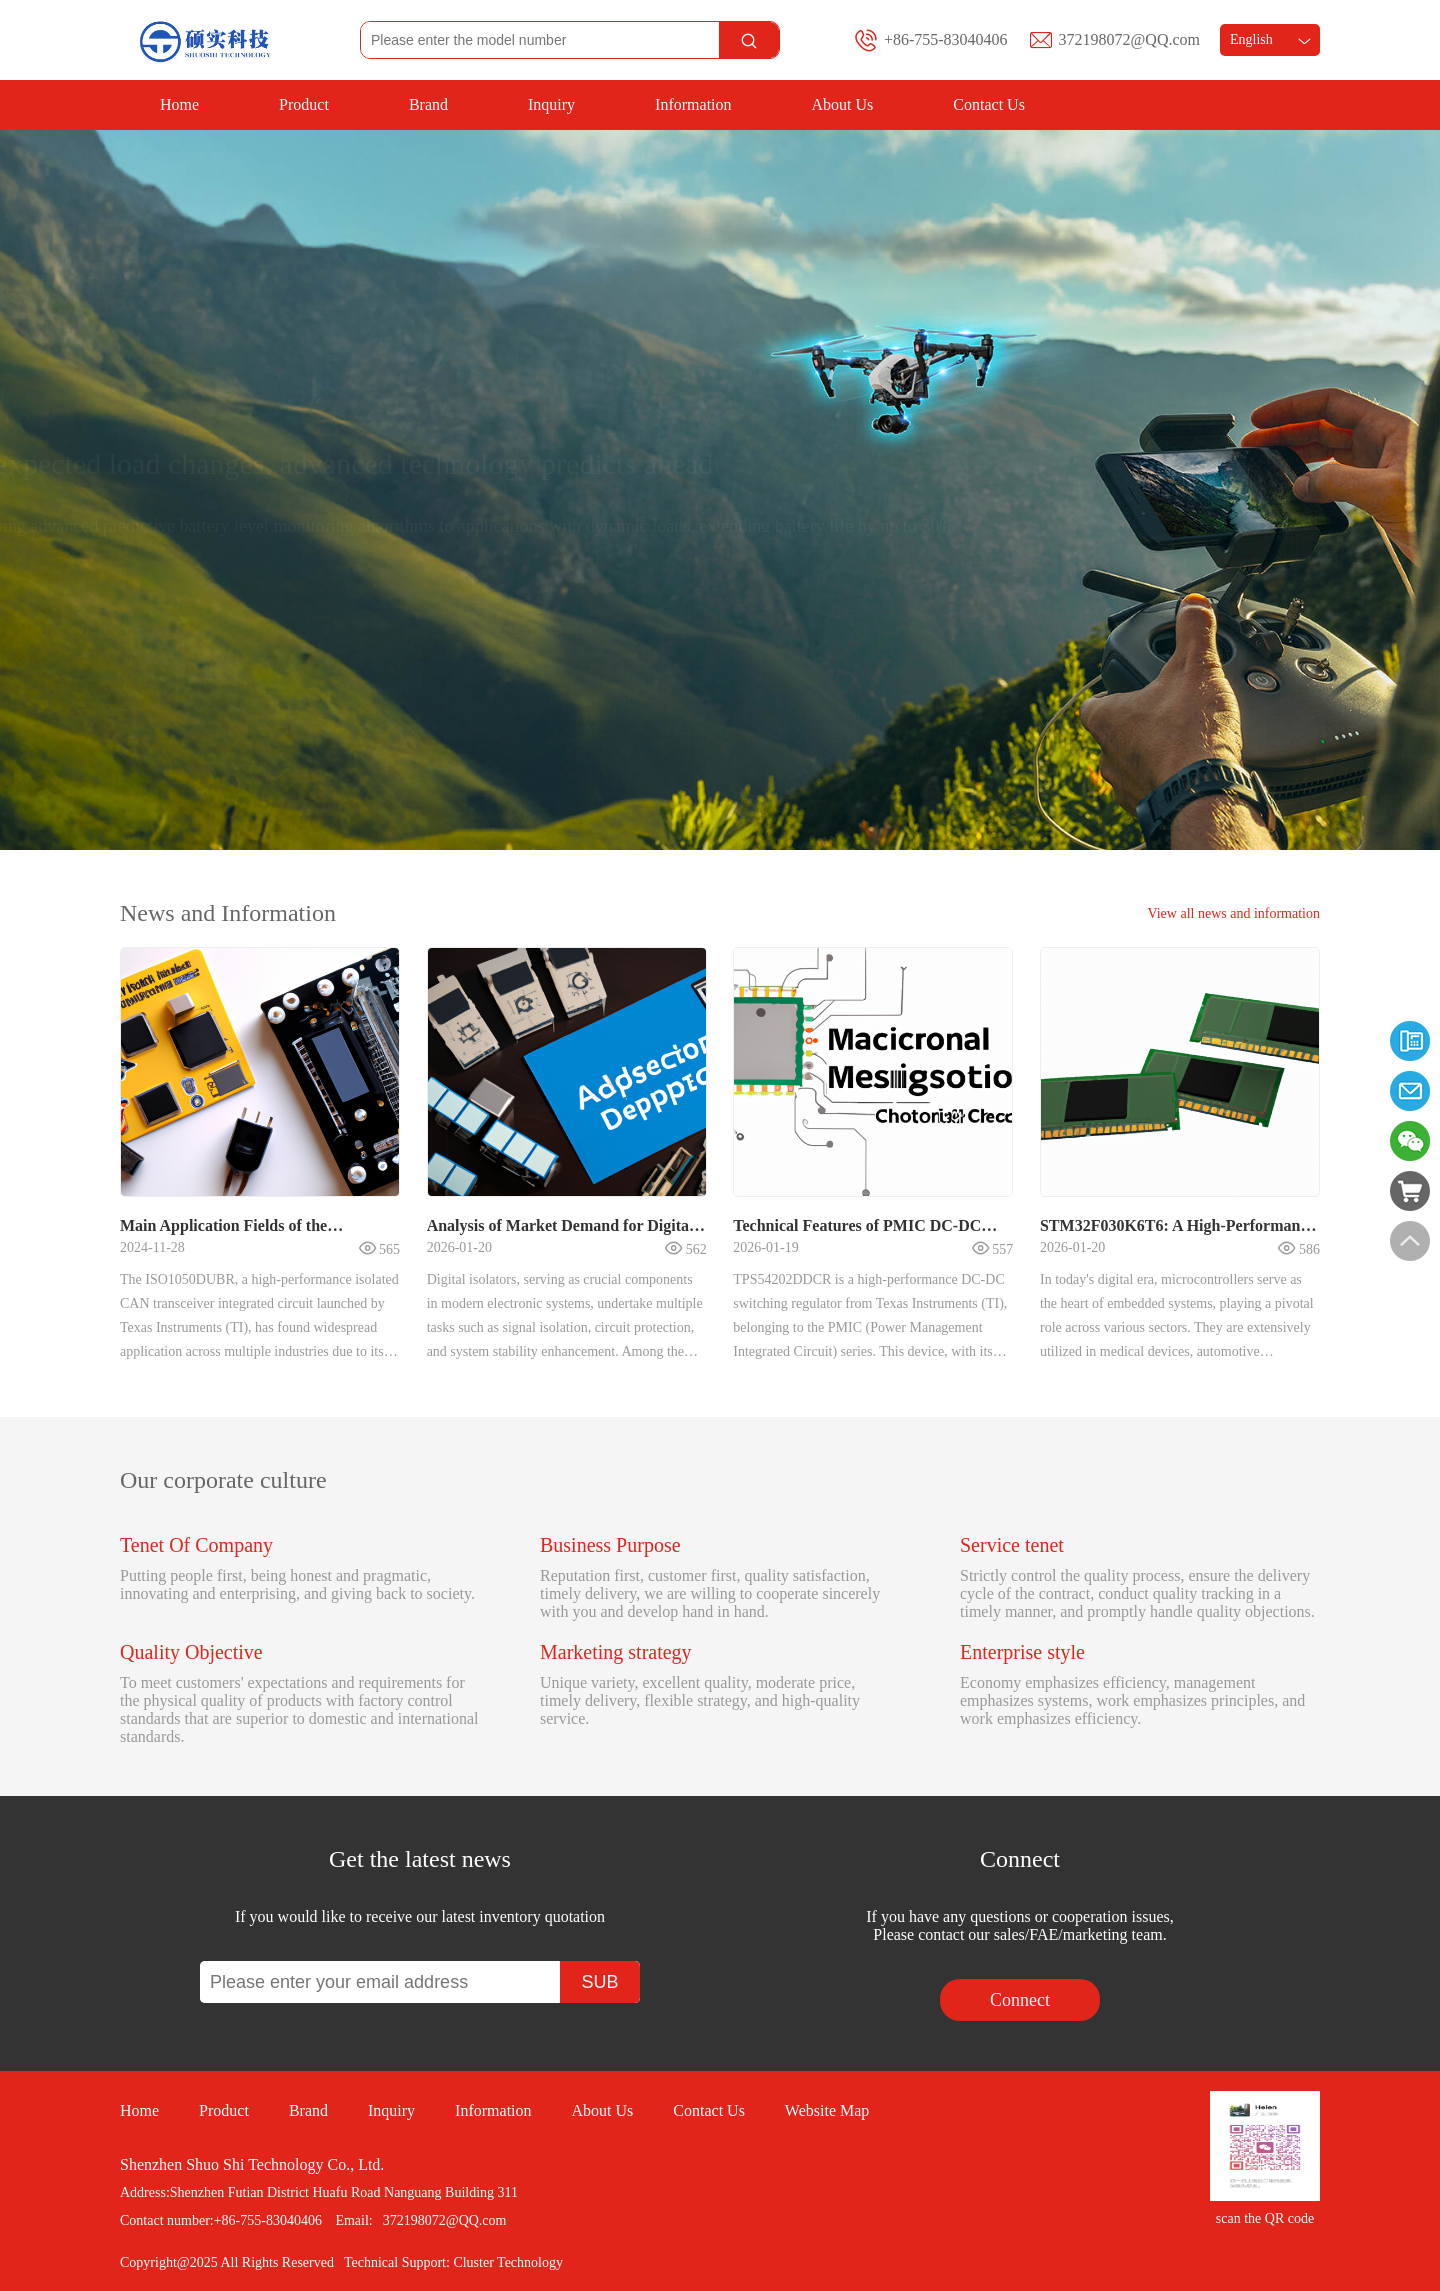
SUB (599, 1982)
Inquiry (551, 104)
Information (693, 104)
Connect (1020, 2000)
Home (179, 104)
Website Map (827, 2110)
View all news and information (1233, 913)
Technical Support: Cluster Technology (453, 2262)
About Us (843, 104)
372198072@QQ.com (1129, 39)
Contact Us (989, 104)
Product (304, 104)
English (1270, 39)
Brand (428, 104)
